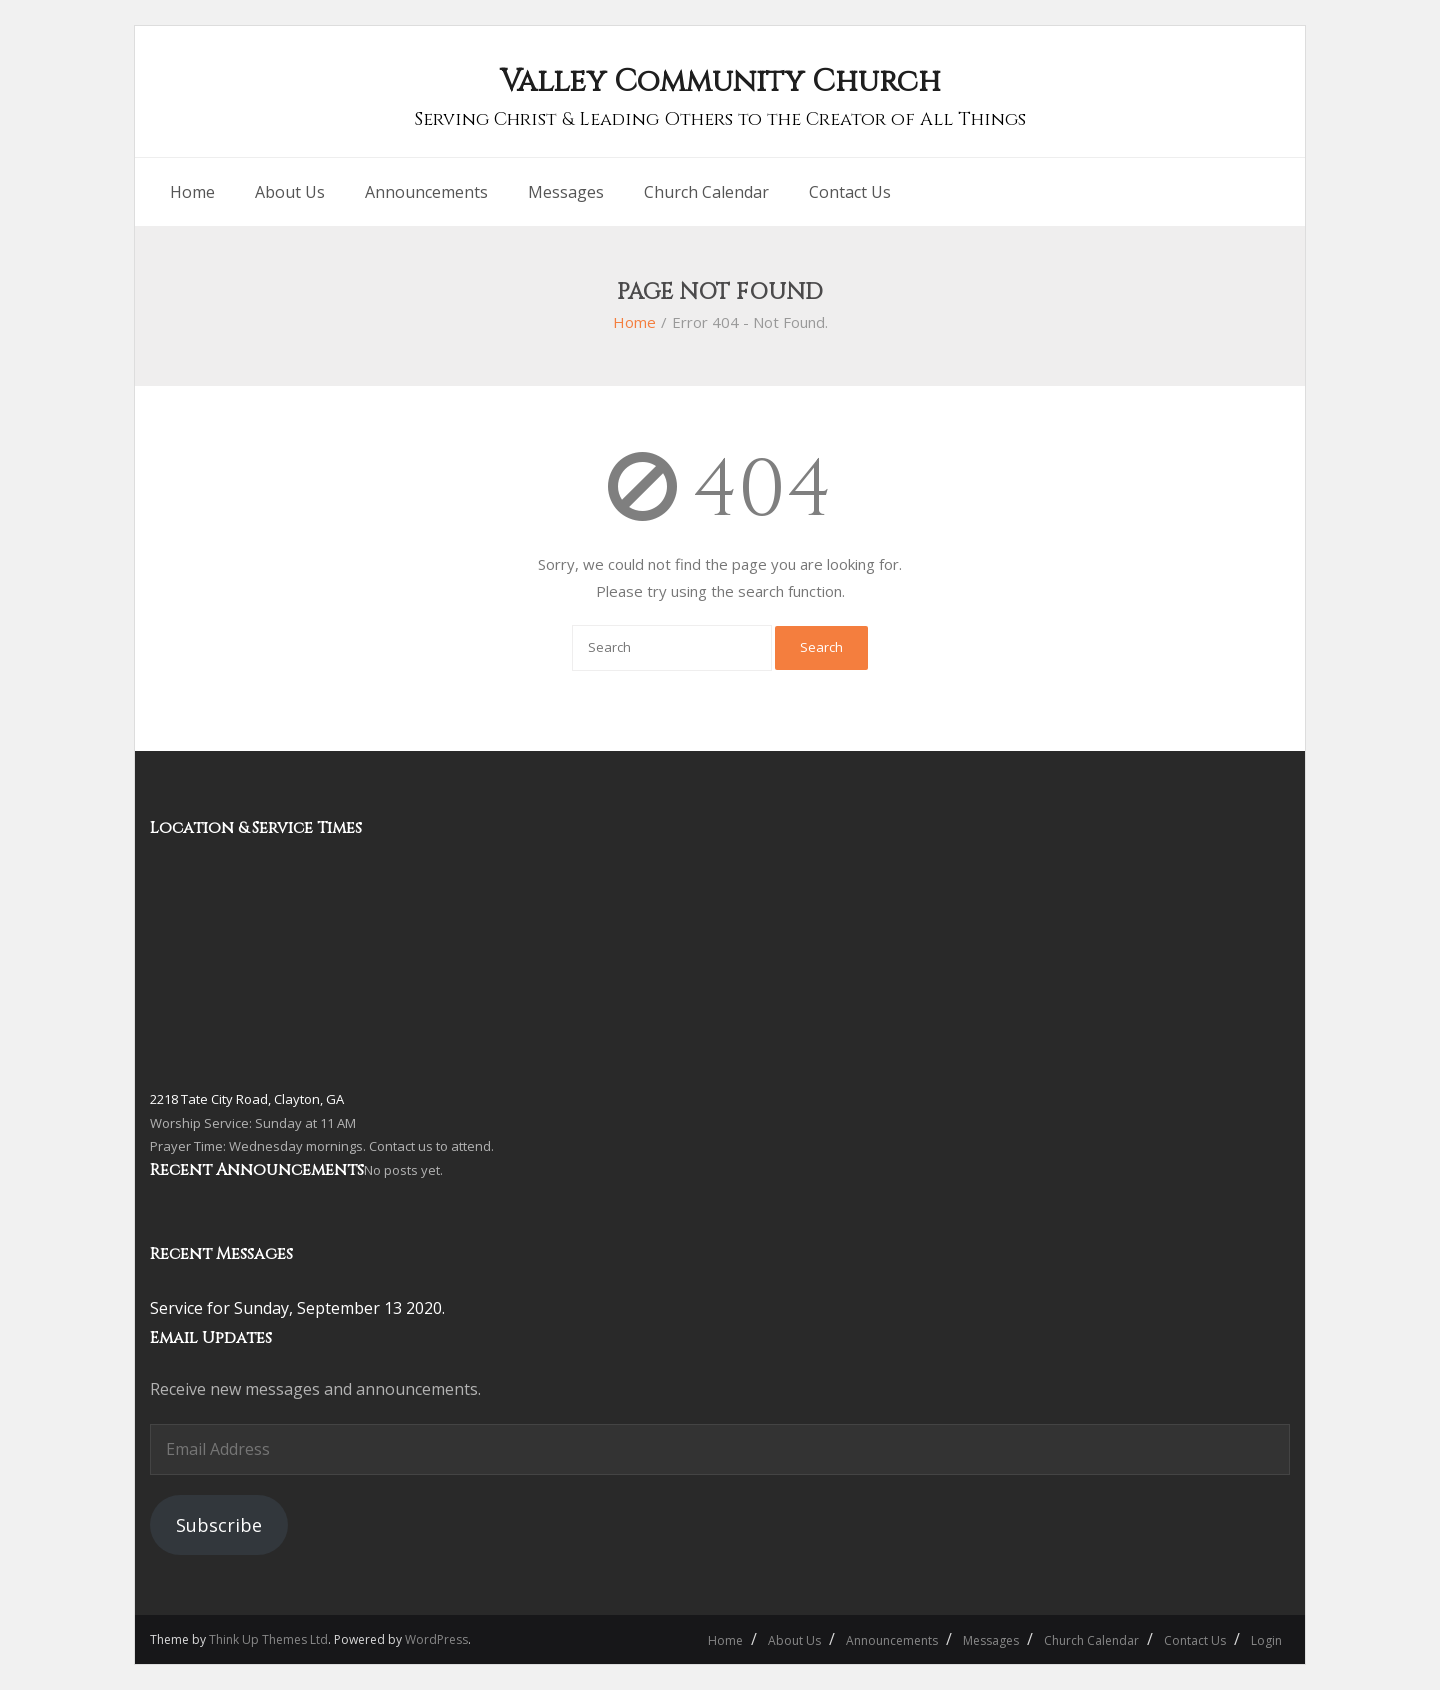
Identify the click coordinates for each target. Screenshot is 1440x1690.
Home (634, 322)
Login (1266, 1640)
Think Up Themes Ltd (268, 1639)
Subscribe (219, 1525)
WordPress (436, 1639)
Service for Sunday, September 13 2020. (297, 1308)
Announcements (892, 1640)
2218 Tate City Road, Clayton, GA (247, 1099)
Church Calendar (1091, 1640)
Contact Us (1195, 1640)
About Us (794, 1640)
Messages (991, 1640)
